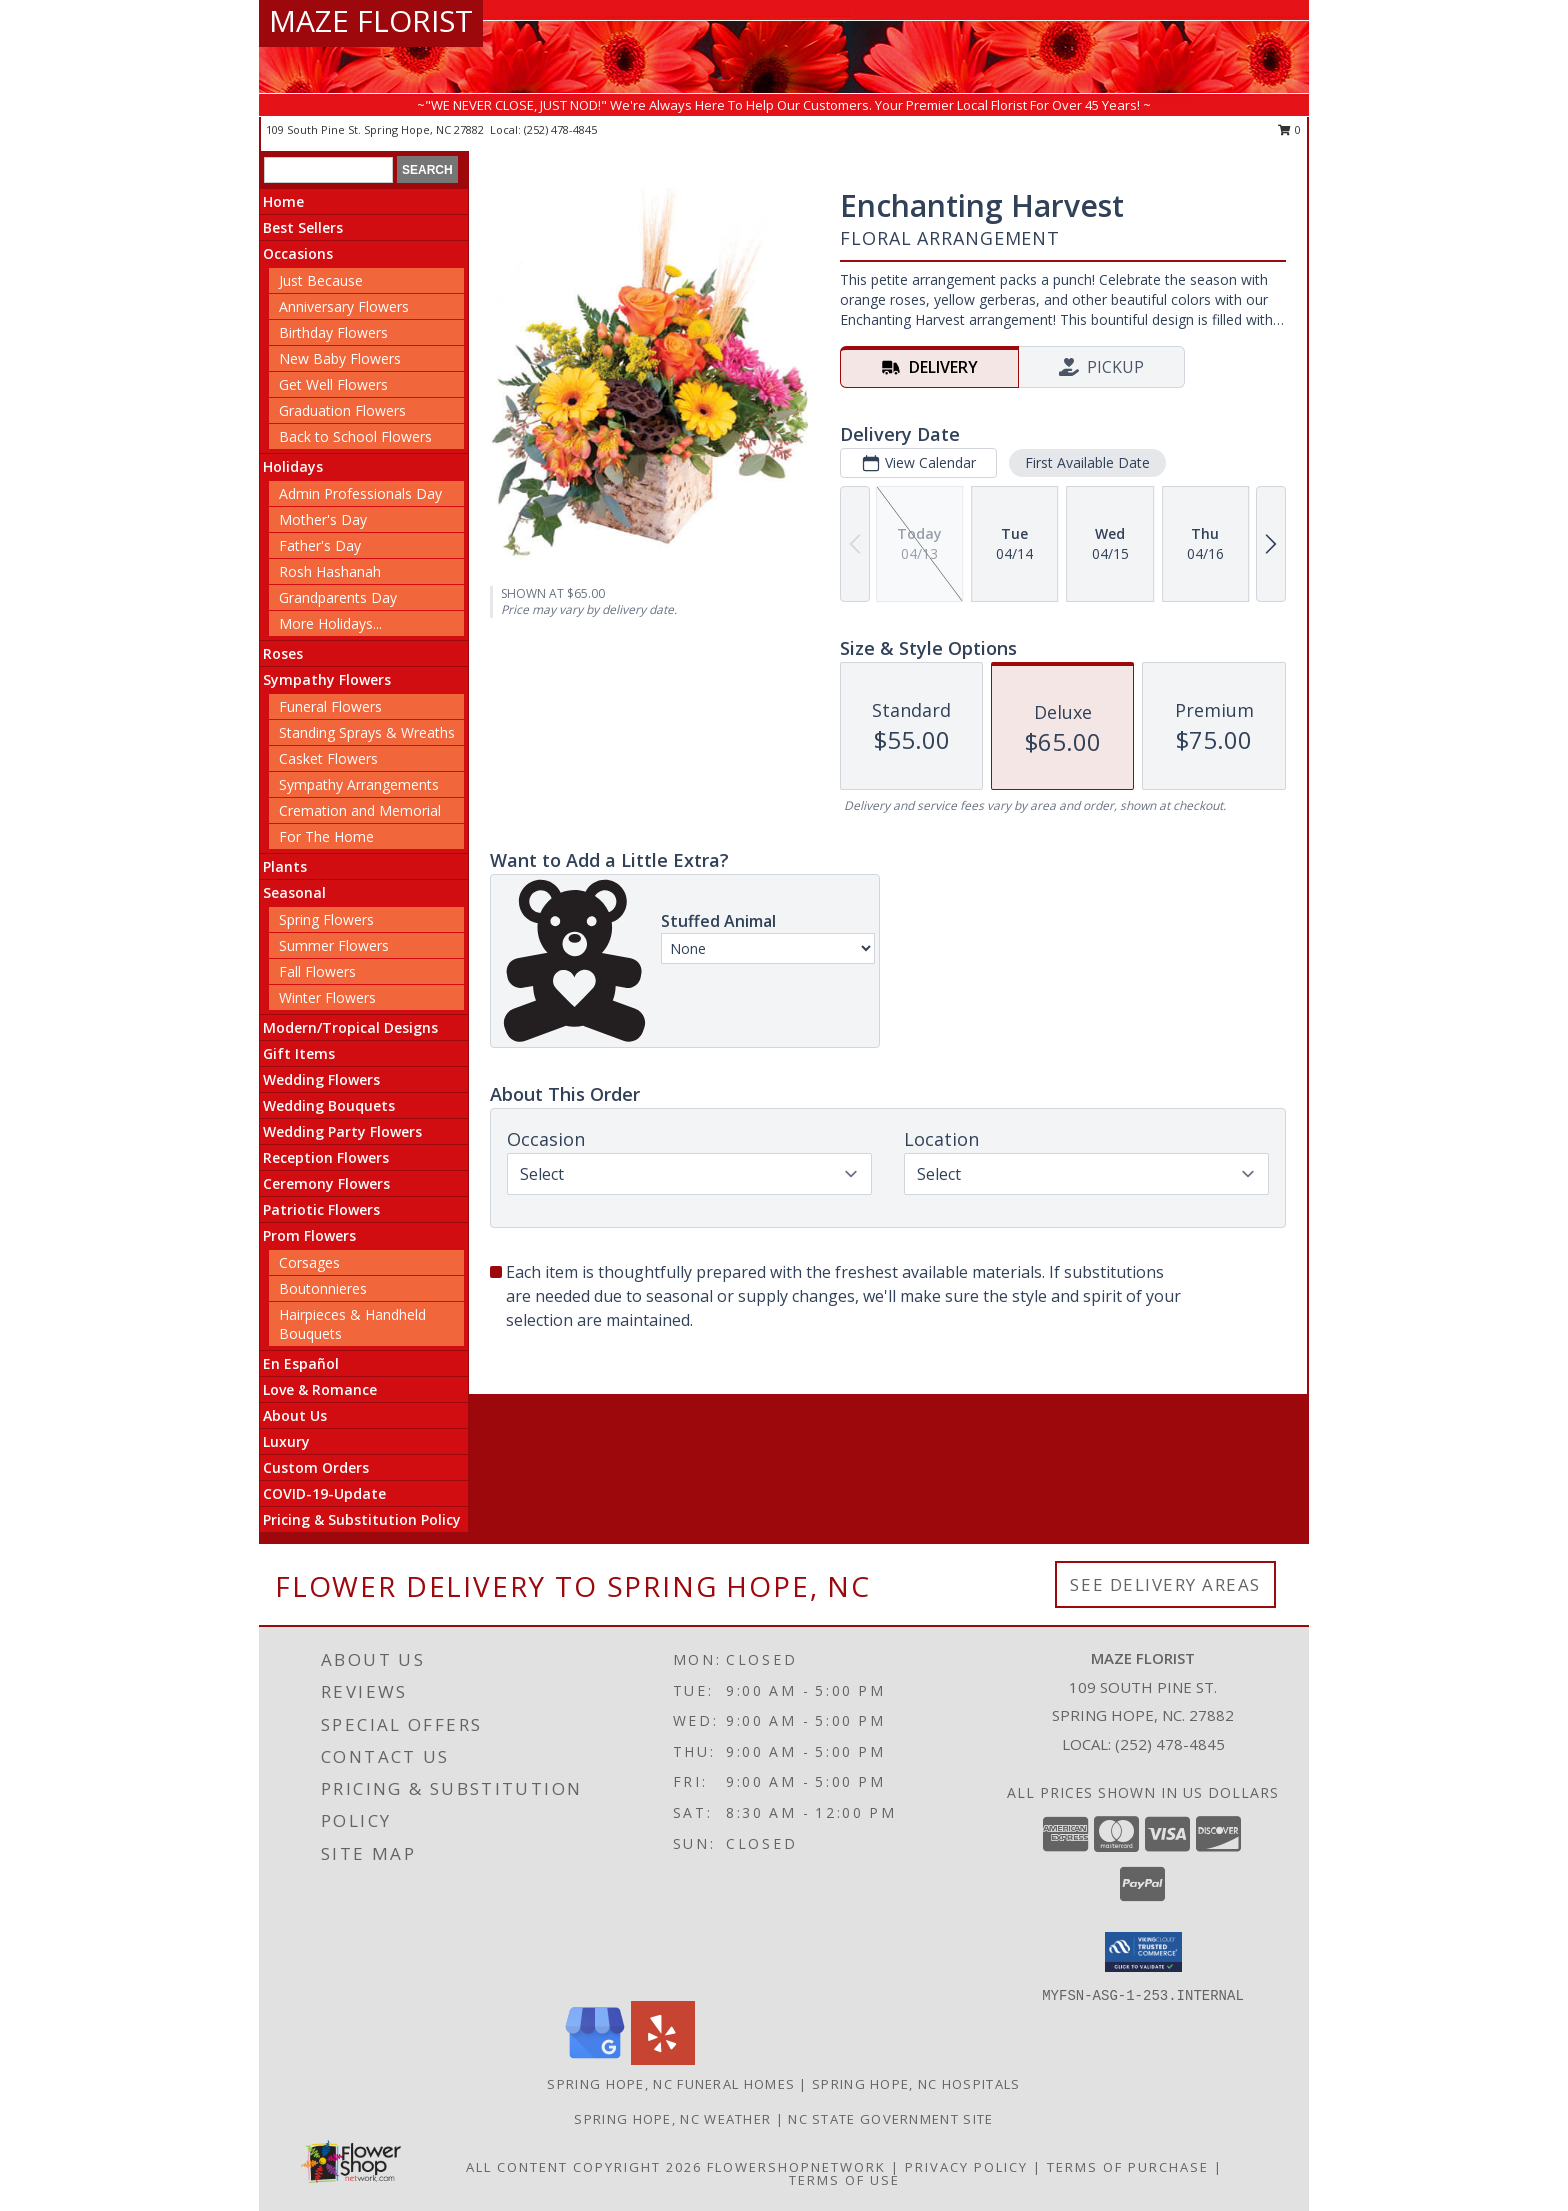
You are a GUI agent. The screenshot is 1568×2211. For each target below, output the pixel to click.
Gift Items (299, 1053)
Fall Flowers (317, 971)
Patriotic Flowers (321, 1209)
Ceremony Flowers (326, 1183)
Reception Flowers (326, 1157)
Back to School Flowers (355, 436)
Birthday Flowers (333, 332)
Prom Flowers (309, 1235)
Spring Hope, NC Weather (672, 2119)
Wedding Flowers (321, 1079)
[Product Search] (328, 170)
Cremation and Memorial (360, 810)
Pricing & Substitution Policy (362, 1519)
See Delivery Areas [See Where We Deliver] (1165, 1584)
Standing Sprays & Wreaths (367, 732)
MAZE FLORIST (371, 20)
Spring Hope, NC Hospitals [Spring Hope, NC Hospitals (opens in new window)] (916, 2084)
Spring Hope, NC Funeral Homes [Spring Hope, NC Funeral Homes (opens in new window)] (671, 2084)
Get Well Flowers (333, 384)
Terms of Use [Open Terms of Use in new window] (844, 2180)
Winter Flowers (327, 997)
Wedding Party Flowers (342, 1131)
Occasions (298, 253)
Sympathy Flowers (327, 679)
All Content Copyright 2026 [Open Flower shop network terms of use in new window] (584, 2167)
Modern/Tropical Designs (350, 1027)
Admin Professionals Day (360, 493)
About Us (295, 1415)
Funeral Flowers (330, 706)
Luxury (286, 1441)
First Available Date (1087, 462)
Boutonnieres (323, 1288)
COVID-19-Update (324, 1493)
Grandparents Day (338, 597)
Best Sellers (303, 227)
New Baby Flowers (340, 358)
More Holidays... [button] (330, 623)
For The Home (326, 836)
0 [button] (1289, 129)
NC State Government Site (890, 2119)
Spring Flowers (326, 919)
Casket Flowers (328, 758)
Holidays (293, 466)
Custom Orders (316, 1467)
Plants (285, 866)
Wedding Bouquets (329, 1105)
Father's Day (320, 545)
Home (283, 201)
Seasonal (294, 892)
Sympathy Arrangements (359, 784)
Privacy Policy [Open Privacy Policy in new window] (966, 2167)
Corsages (309, 1262)
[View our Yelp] (663, 2059)
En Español (301, 1363)
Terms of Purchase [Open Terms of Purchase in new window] (1128, 2167)
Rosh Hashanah (330, 571)
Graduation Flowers (342, 410)
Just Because (321, 280)
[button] (1143, 1952)
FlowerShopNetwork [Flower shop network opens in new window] (796, 2167)
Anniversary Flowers (344, 306)
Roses (283, 653)
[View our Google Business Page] (595, 2059)
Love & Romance (320, 1389)
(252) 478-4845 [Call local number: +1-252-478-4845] (560, 129)
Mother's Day (323, 519)
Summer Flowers (334, 945)
